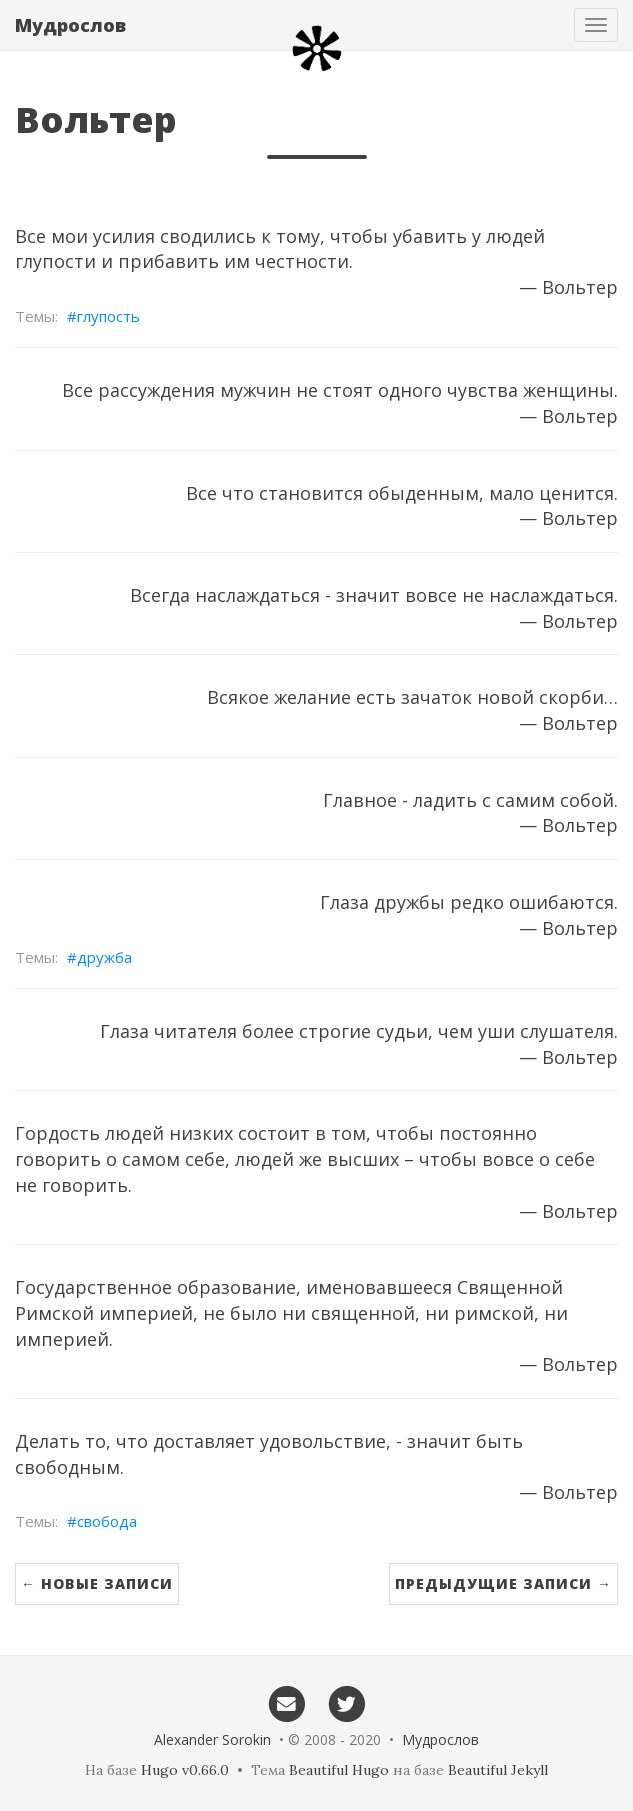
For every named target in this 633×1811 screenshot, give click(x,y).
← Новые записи (97, 1583)
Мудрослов (70, 25)
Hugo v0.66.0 (185, 1770)
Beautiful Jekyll (498, 1770)
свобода (107, 1521)
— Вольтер (568, 287)
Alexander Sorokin (212, 1739)
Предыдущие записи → (503, 1583)
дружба (104, 957)
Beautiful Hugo (339, 1770)
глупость (108, 316)
